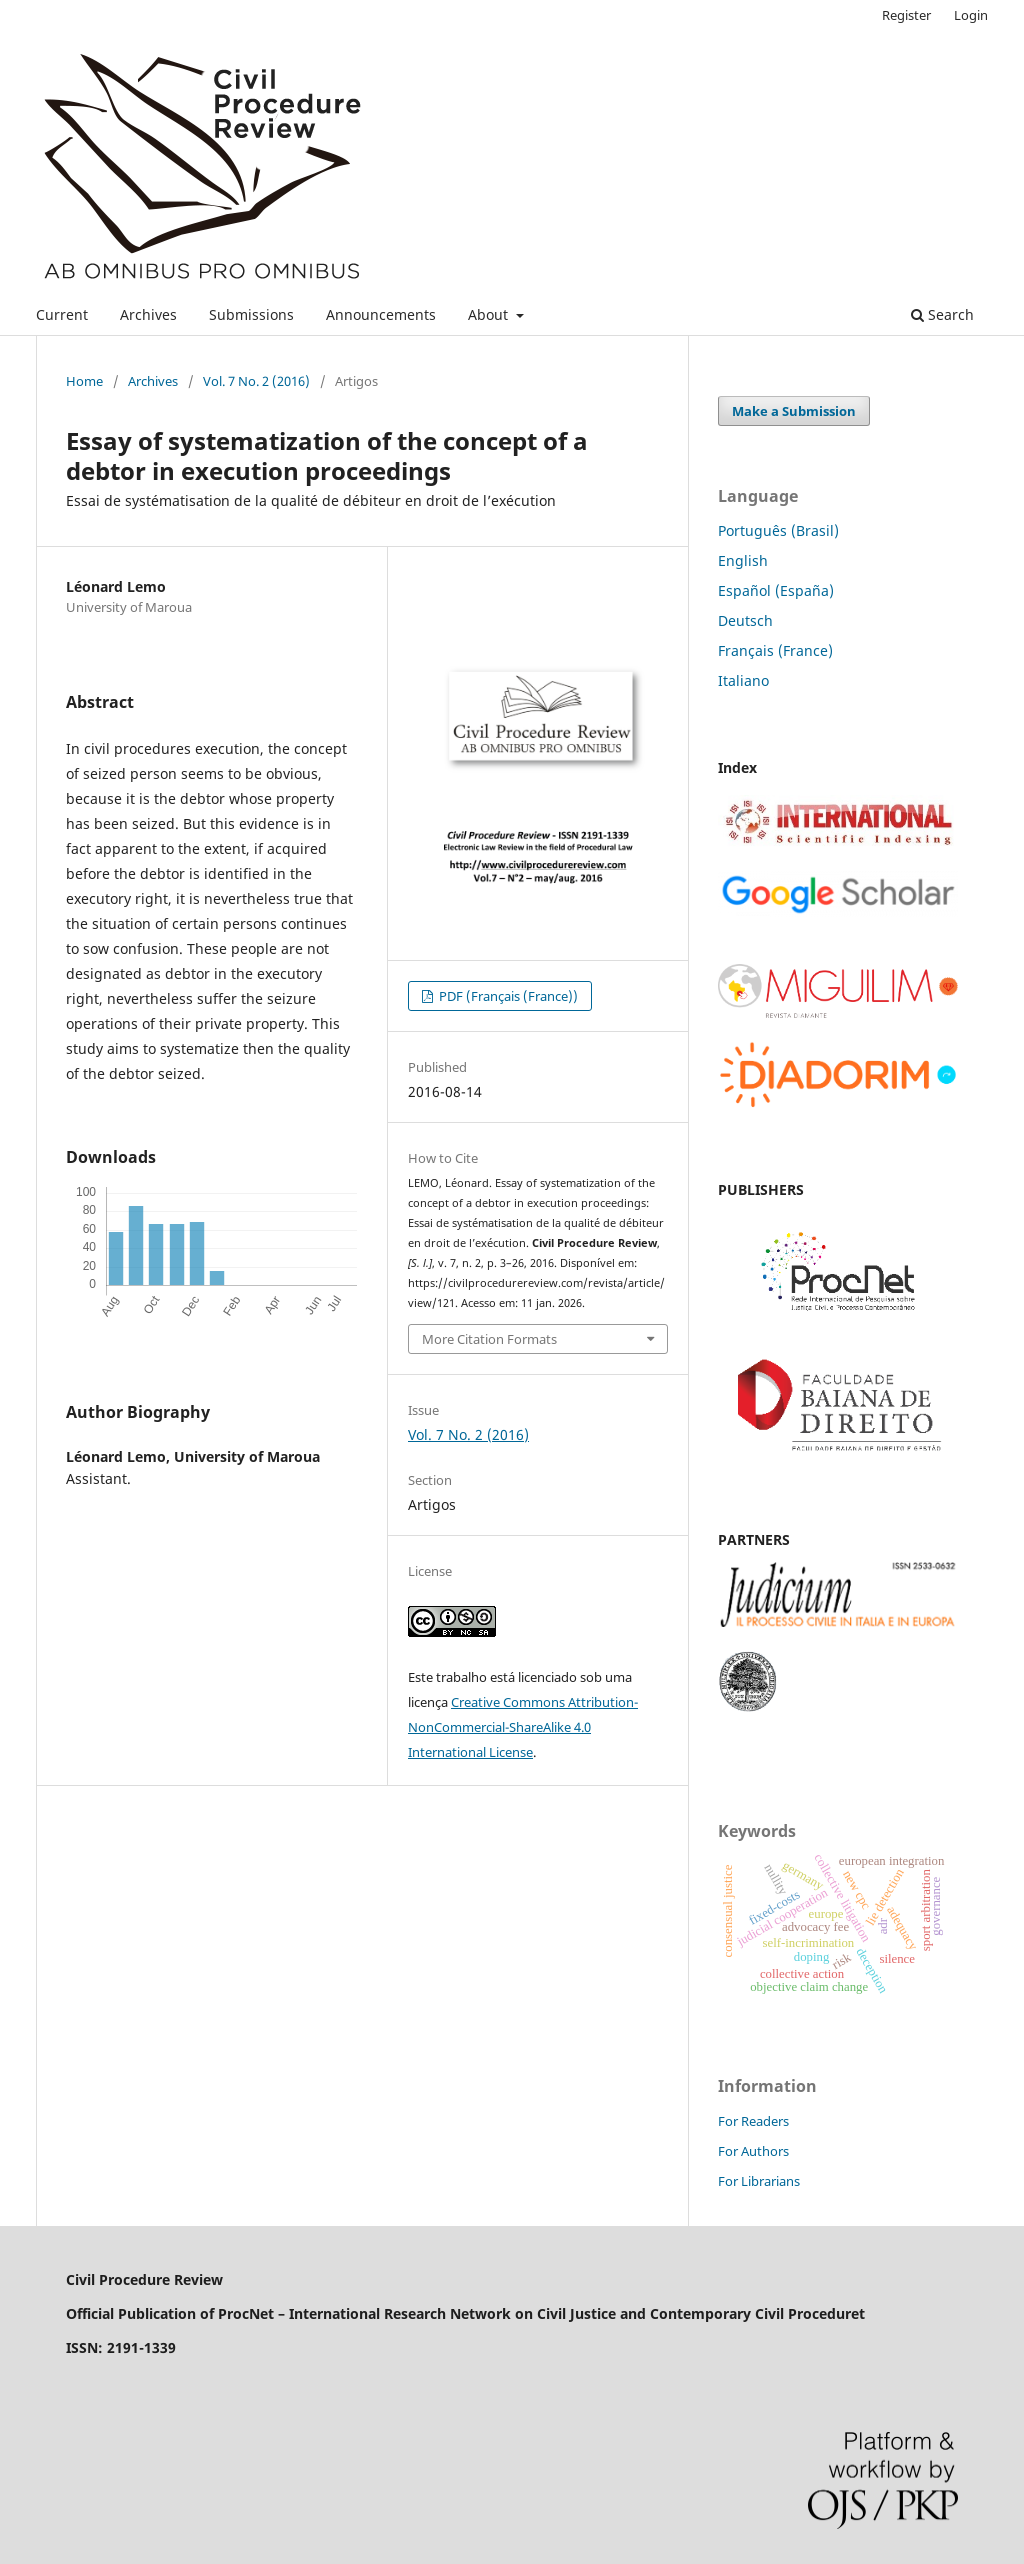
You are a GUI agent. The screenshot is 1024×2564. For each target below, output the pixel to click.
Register (906, 15)
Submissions (251, 314)
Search (942, 314)
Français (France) (775, 650)
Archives (148, 314)
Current (62, 314)
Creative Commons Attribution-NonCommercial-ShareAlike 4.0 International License (523, 1727)
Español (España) (776, 590)
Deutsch (745, 620)
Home (84, 381)
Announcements (381, 314)
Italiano (743, 680)
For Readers (753, 2121)
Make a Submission (794, 411)
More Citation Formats (489, 1339)
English (743, 560)
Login (971, 15)
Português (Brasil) (778, 530)
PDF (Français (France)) (507, 996)
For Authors (753, 2151)
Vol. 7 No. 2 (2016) (256, 381)
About (490, 314)
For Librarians (759, 2181)
